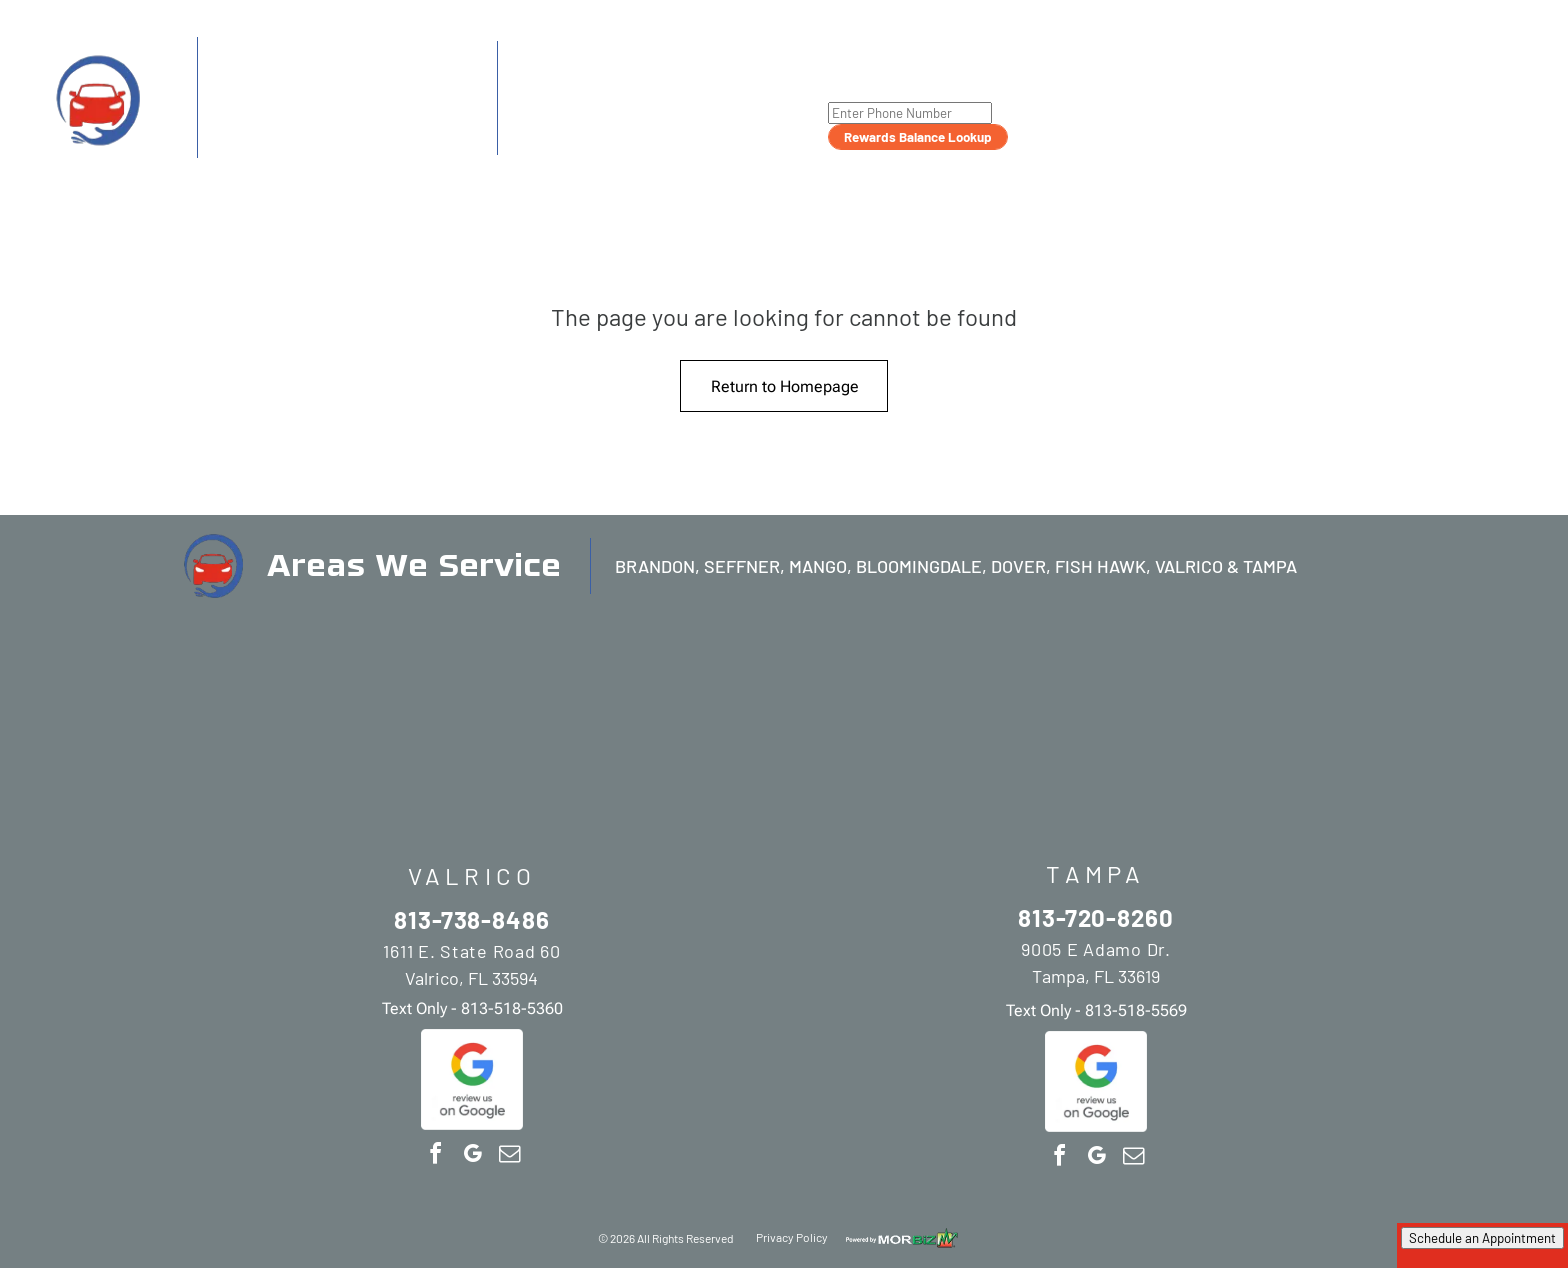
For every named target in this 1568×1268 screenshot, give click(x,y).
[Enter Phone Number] (910, 113)
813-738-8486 (286, 84)
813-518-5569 (650, 141)
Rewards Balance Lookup (918, 137)
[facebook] (435, 1156)
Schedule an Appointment (1482, 1238)
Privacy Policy (792, 1237)
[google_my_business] (472, 1156)
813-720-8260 (592, 85)
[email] (509, 1156)
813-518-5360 (349, 143)
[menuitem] (1061, 80)
